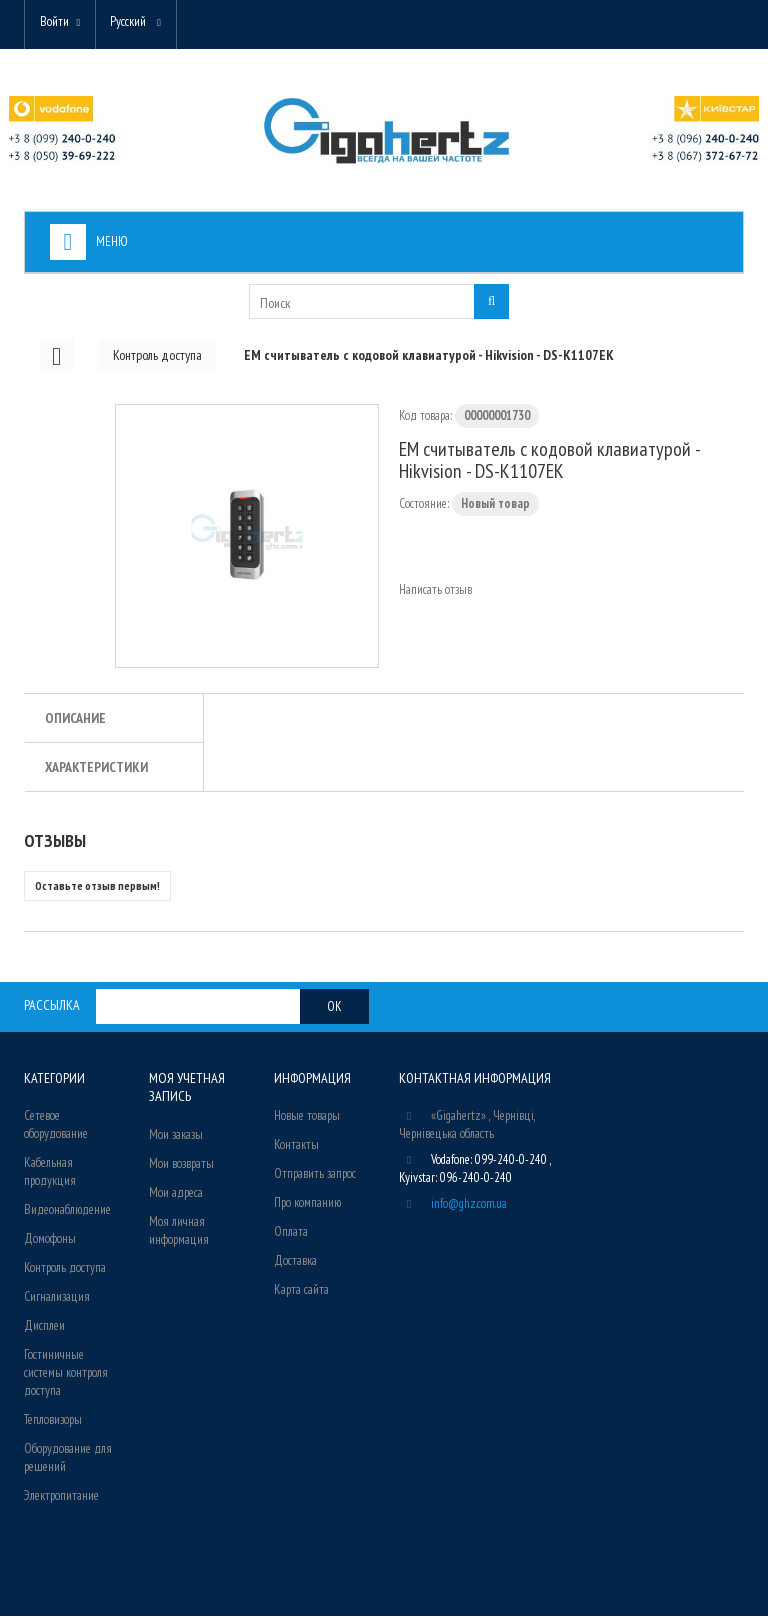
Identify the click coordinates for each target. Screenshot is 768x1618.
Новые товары (307, 1117)
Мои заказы (176, 1135)
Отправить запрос (315, 1175)
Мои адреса (176, 1193)
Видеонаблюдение (67, 1211)
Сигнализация (57, 1298)
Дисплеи (44, 1327)
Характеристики (96, 769)
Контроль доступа (65, 1269)
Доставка (295, 1262)
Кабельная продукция (50, 1173)
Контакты (296, 1146)
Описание (75, 720)
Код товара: (425, 417)
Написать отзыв (435, 591)
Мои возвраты (181, 1164)
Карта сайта (301, 1291)
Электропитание (61, 1497)
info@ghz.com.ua (469, 1205)
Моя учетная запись (186, 1089)
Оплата (291, 1233)
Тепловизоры (53, 1421)
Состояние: (424, 505)
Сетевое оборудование (56, 1126)
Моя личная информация (179, 1231)
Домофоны (50, 1240)
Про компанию (307, 1204)
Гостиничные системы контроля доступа (66, 1374)
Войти (55, 22)
